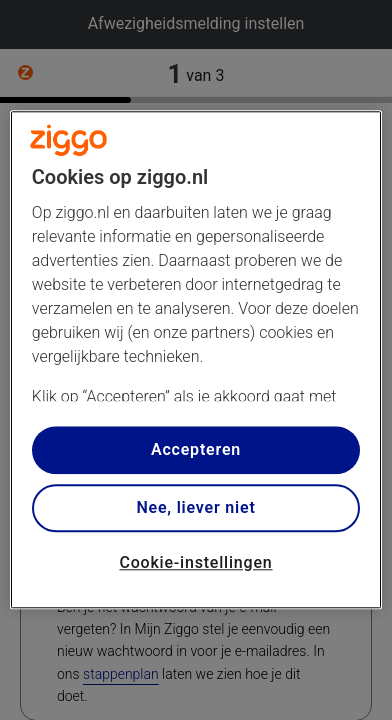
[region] (196, 359)
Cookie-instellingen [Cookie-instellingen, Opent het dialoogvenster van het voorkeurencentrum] (195, 562)
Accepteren (196, 449)
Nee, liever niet (195, 507)
